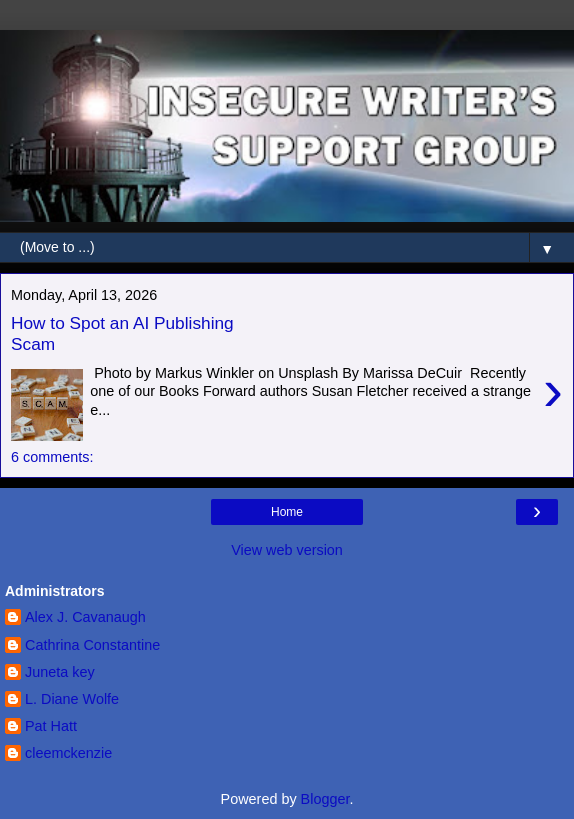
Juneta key (60, 672)
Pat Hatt (51, 726)
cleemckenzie (68, 753)
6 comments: (52, 457)
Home (287, 512)
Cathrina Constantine (92, 645)
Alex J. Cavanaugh (85, 617)
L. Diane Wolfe (72, 699)
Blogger (325, 799)
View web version (287, 550)
